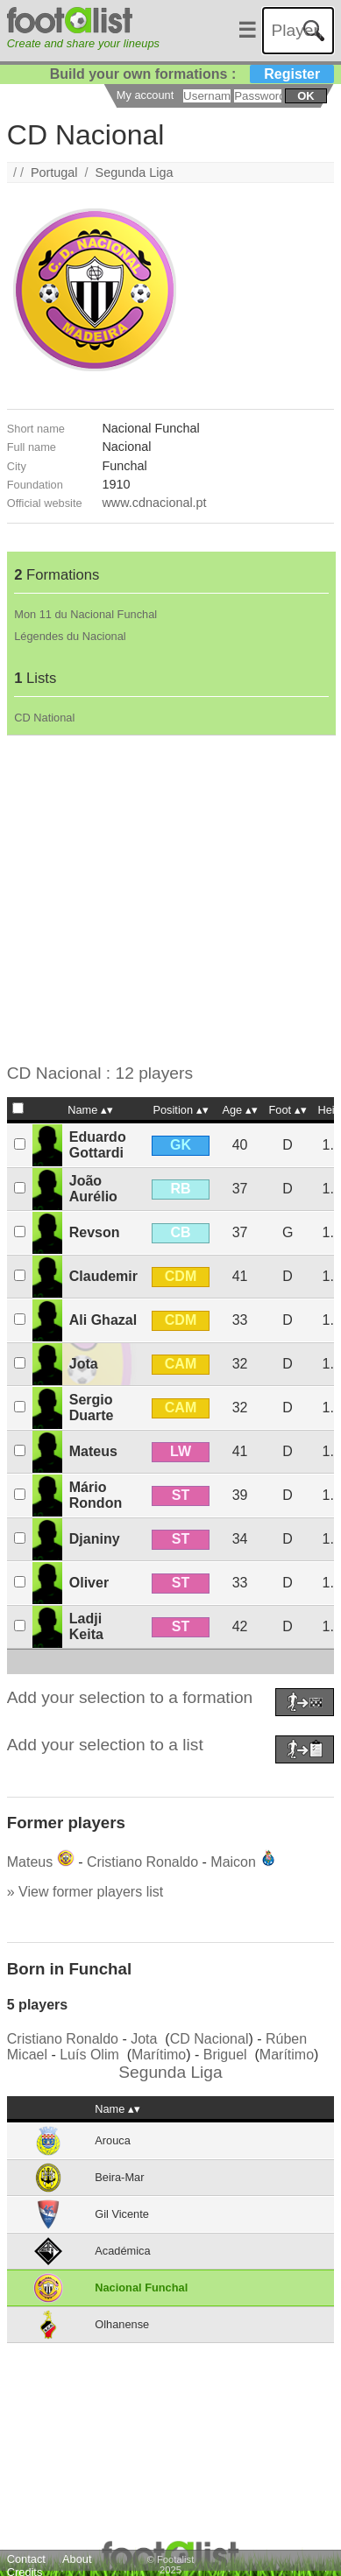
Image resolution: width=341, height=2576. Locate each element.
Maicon (233, 1862)
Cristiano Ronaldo (142, 1862)
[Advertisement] (164, 899)
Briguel (225, 2054)
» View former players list (85, 1891)
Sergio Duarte (91, 1407)
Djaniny (94, 1538)
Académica (122, 2250)
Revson (94, 1232)
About (76, 2558)
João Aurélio (93, 1188)
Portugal (54, 172)
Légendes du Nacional (69, 636)
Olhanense (122, 2324)
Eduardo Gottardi (97, 1145)
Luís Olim (89, 2054)
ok (305, 95)
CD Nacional (209, 2038)
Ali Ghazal (103, 1320)
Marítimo (158, 2054)
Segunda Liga (135, 172)
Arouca (113, 2140)
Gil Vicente (122, 2214)
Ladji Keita (86, 1626)
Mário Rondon (95, 1495)
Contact (26, 2558)
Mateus (93, 1451)
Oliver (89, 1582)
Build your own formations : (192, 74)
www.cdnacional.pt (154, 503)
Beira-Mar (119, 2177)
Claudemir (103, 1276)
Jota (83, 1363)
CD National (44, 717)
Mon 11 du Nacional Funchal (85, 614)
